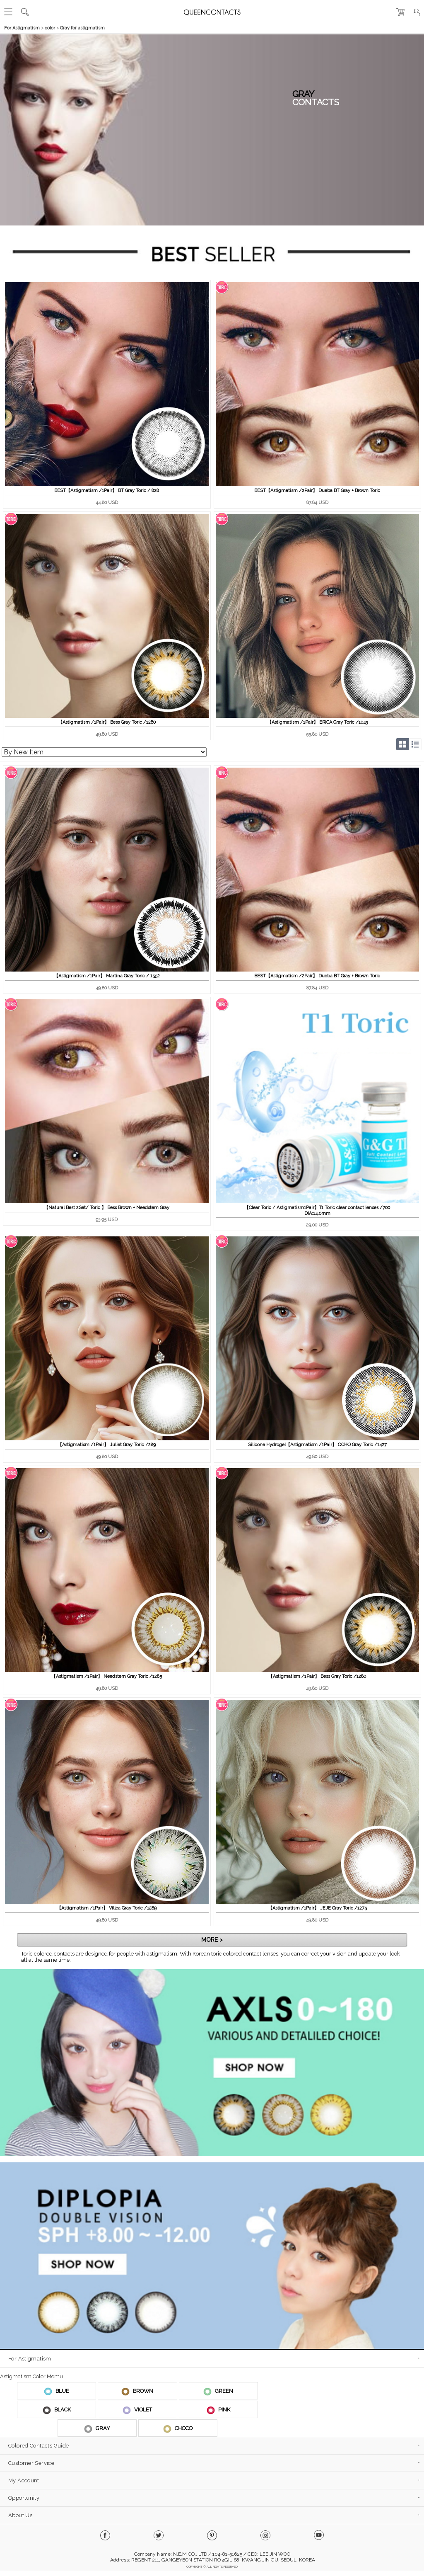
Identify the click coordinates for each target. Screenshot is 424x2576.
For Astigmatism (22, 28)
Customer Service (31, 2463)
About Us (20, 2515)
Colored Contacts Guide (38, 2446)
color (50, 28)
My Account (23, 2480)
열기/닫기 (415, 42)
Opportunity (23, 2498)
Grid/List (409, 744)
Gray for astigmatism (82, 28)
